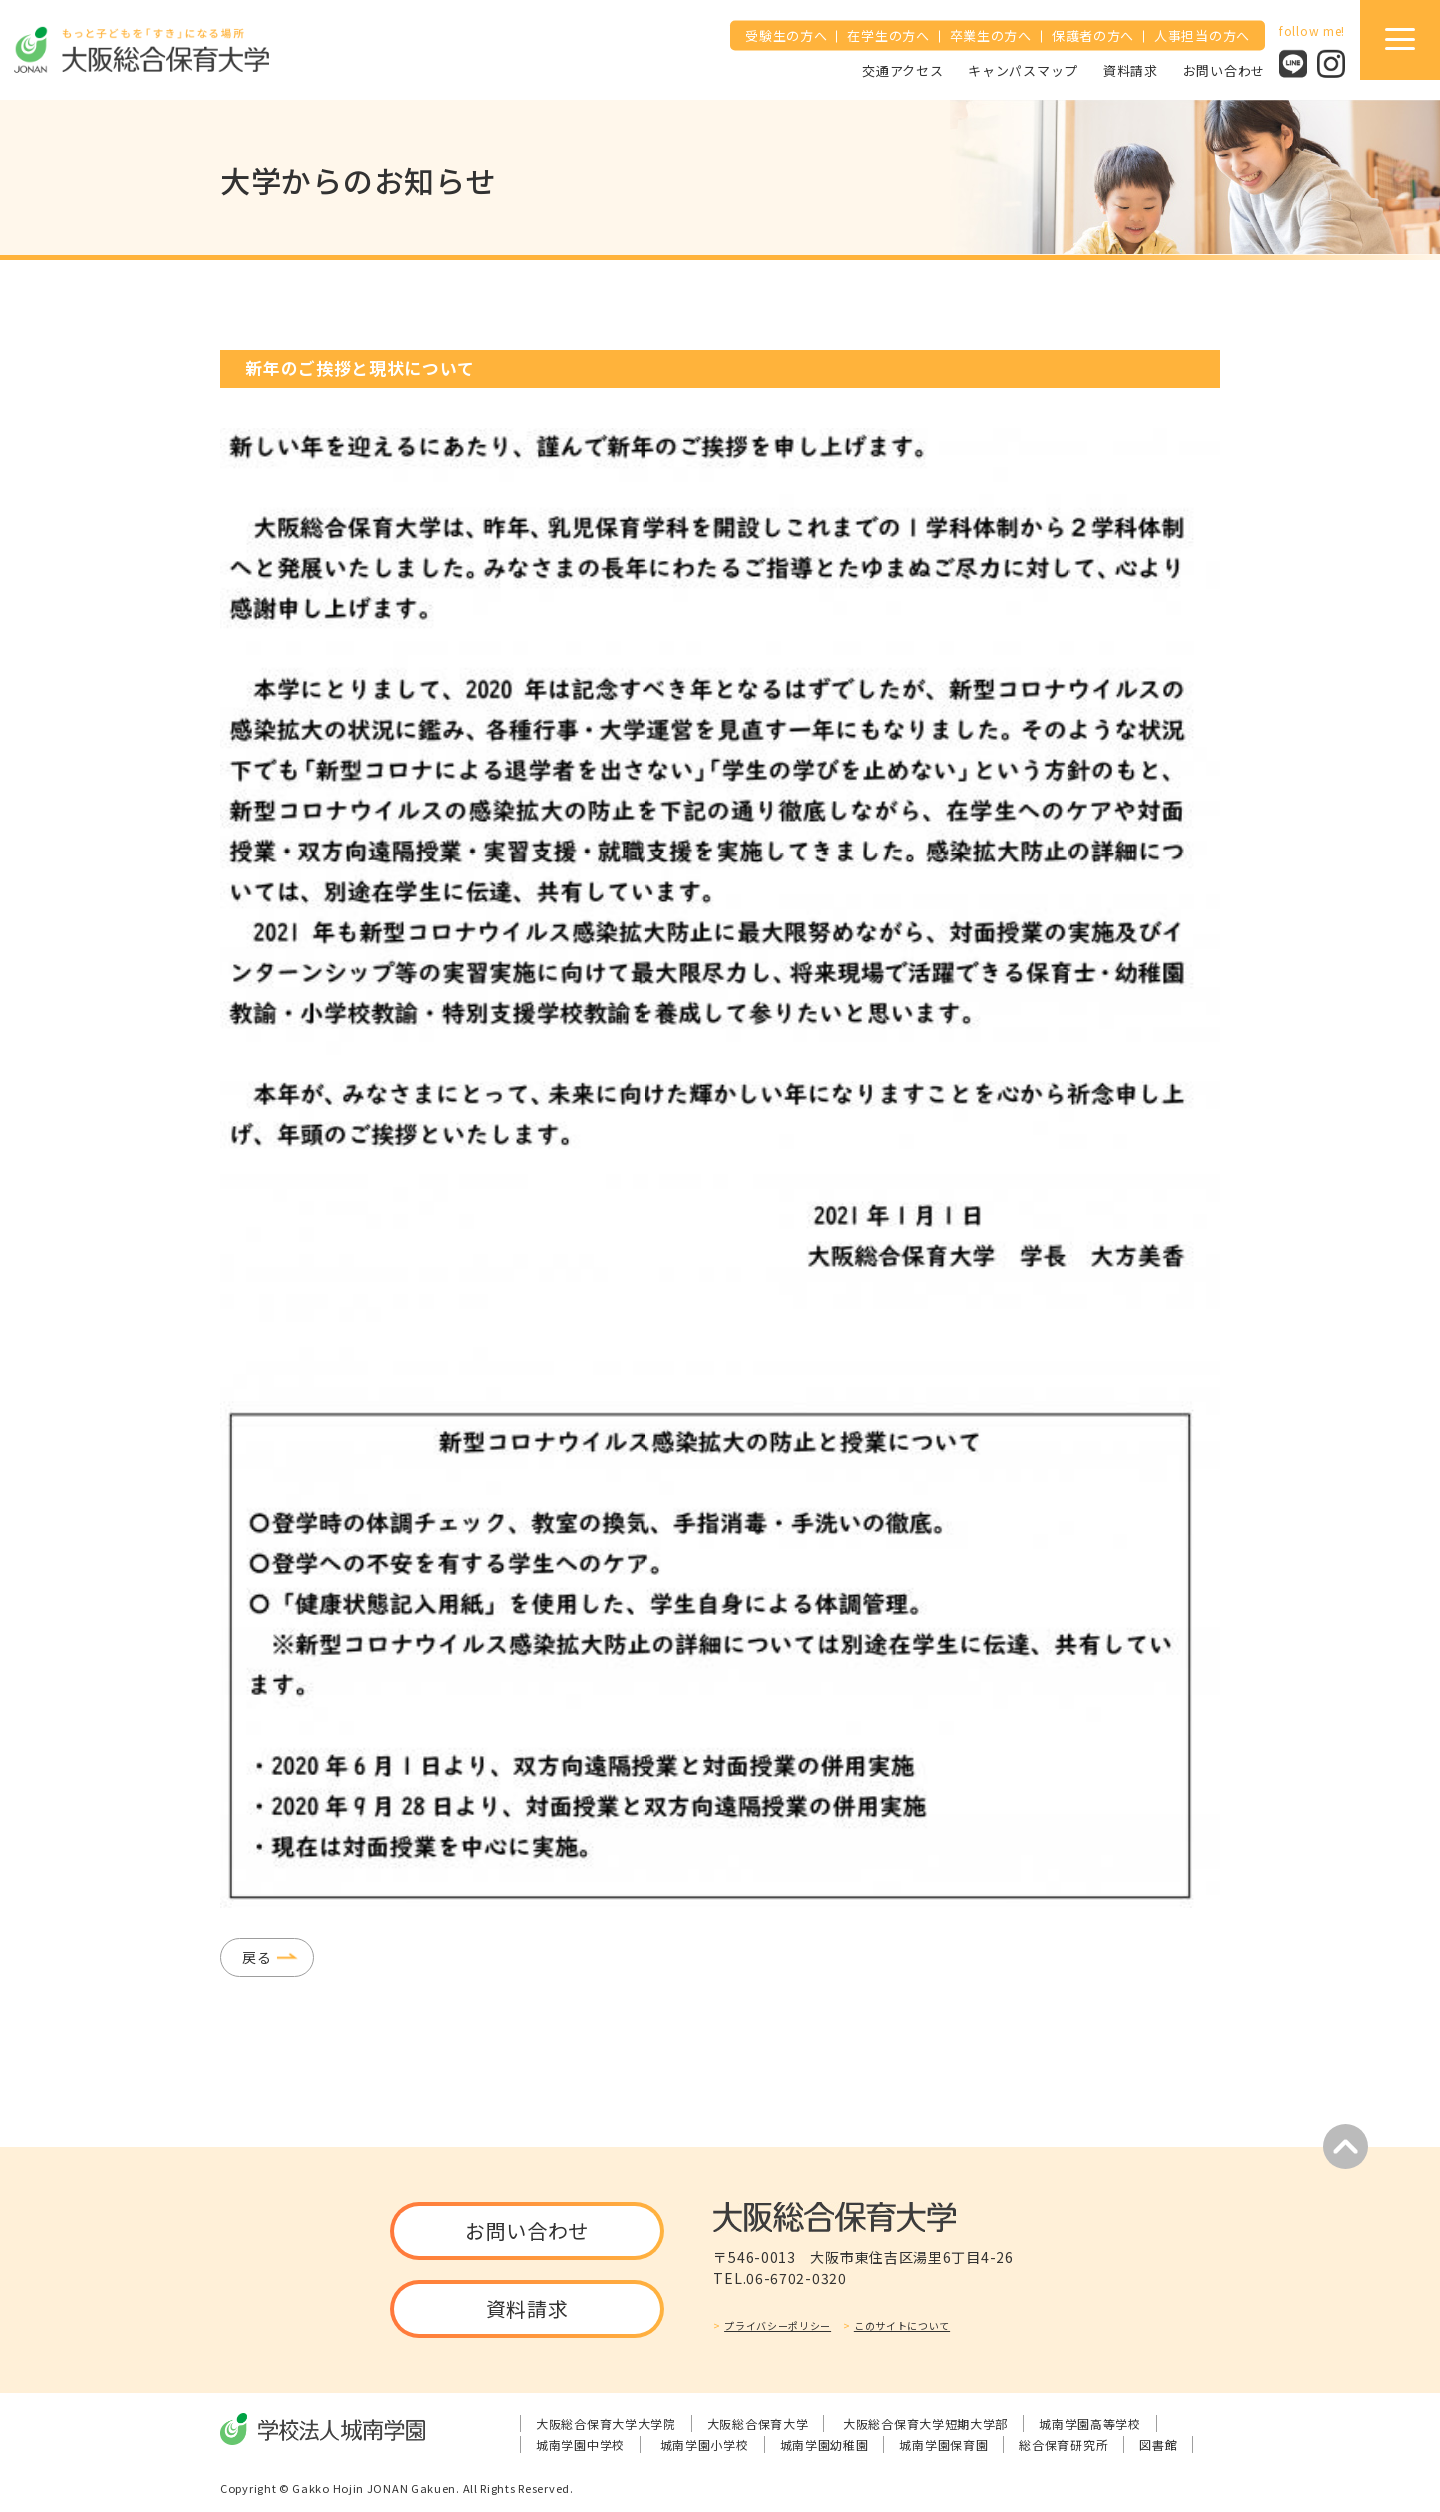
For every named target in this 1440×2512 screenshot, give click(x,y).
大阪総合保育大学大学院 (606, 2423)
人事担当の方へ (1202, 35)
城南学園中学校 (580, 2444)
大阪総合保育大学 (758, 2423)
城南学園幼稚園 (824, 2444)
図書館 (1158, 2444)
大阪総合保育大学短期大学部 (925, 2423)
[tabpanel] (720, 1168)
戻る (256, 1957)
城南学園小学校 (704, 2444)
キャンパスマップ (1023, 69)
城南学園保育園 (943, 2444)
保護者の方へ (1093, 35)
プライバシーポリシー (777, 2325)
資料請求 (1130, 69)
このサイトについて (902, 2325)
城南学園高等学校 (1090, 2423)
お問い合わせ (1224, 69)
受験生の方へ (786, 35)
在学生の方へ (888, 35)
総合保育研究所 (1063, 2444)
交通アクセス (902, 69)
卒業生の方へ (991, 35)
